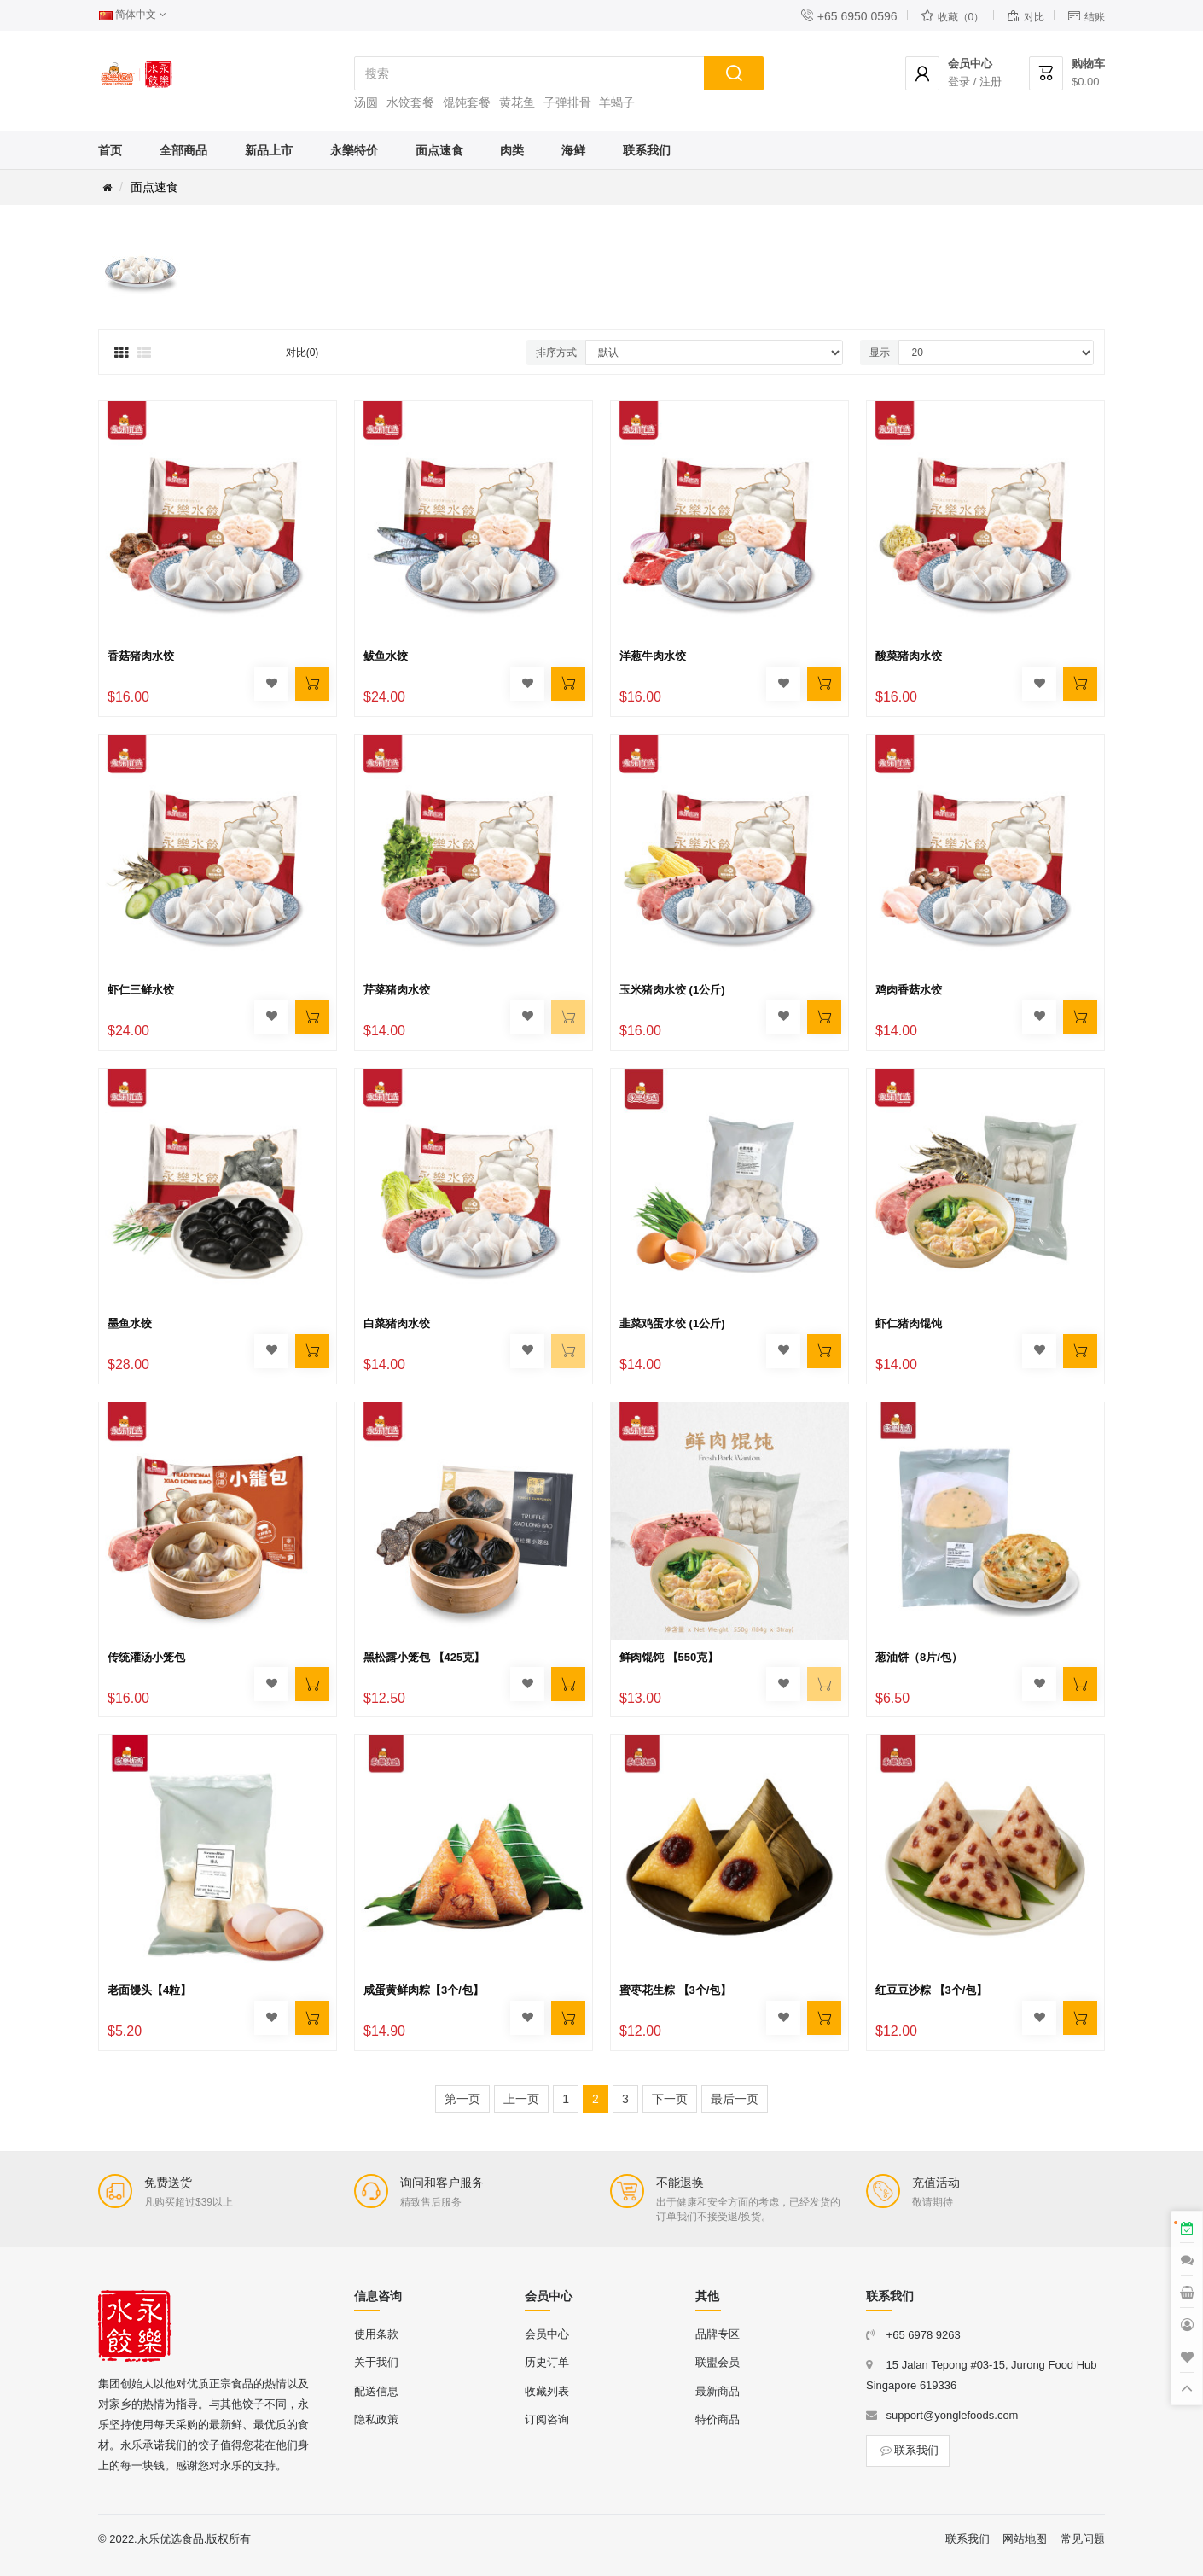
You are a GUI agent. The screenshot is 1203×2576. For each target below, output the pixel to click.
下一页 (670, 2099)
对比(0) (302, 352)
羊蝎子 (617, 102)
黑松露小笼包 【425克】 (424, 1657)
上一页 (521, 2099)
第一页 (462, 2099)
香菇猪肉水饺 (141, 656)
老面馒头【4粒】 (149, 1990)
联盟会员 (717, 2362)
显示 (879, 352)
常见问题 (1083, 2538)
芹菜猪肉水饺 (396, 989)
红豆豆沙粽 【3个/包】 (931, 1990)
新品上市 (269, 150)
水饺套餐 (410, 102)
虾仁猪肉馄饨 (908, 1323)
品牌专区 (717, 2334)
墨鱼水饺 (130, 1323)
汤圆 (366, 102)
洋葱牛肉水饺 (652, 656)
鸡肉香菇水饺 (908, 989)
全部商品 (183, 150)
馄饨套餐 (467, 102)
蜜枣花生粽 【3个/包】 (675, 1990)
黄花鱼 (517, 102)
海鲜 (573, 150)
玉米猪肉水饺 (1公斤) (672, 989)
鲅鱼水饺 (385, 656)
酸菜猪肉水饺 (908, 656)
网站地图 (1024, 2538)
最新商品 (717, 2391)
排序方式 (556, 352)
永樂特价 (354, 150)
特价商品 (717, 2419)
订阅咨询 (547, 2419)
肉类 (512, 150)
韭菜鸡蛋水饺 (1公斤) (672, 1323)
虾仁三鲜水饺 (141, 989)
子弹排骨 (567, 102)
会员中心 (547, 2334)
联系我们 (647, 150)
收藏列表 (547, 2391)
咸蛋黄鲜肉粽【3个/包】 (423, 1990)
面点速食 (439, 150)
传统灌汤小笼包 (146, 1657)
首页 (110, 150)
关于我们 (376, 2362)
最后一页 (734, 2099)
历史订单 (547, 2362)
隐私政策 (376, 2419)
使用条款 (376, 2334)
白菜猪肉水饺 (396, 1323)
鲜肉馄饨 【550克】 (668, 1657)
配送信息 (376, 2391)
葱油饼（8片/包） (918, 1657)
